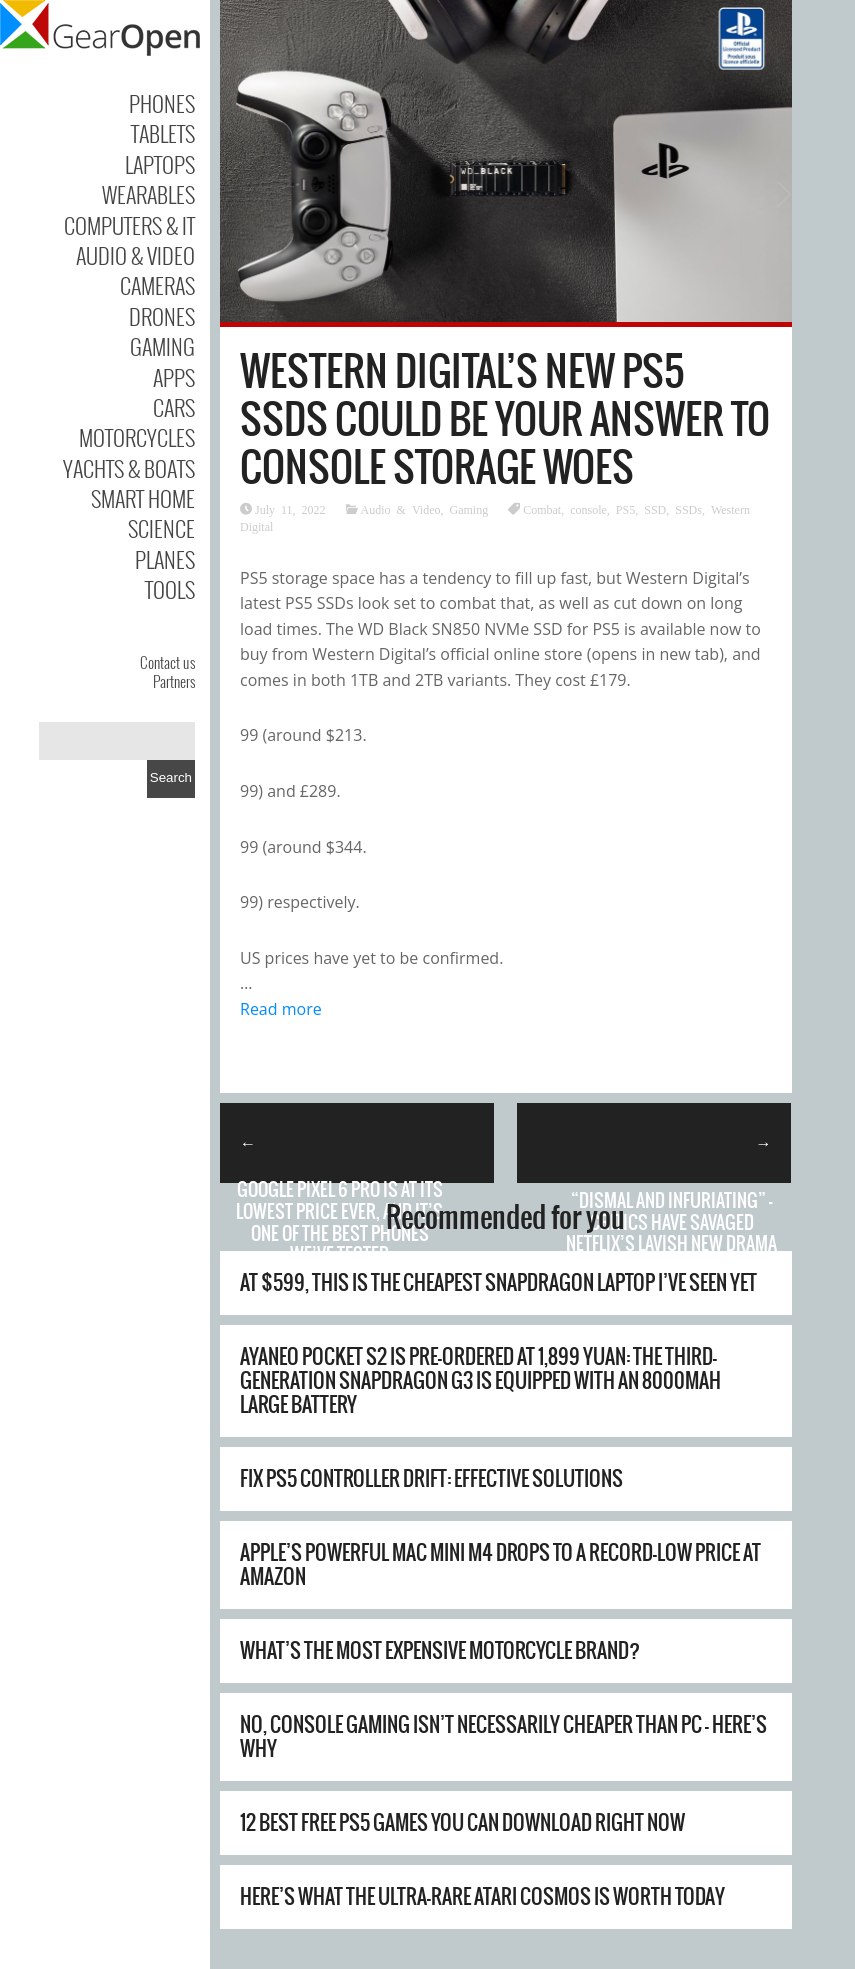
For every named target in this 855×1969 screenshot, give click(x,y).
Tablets (163, 133)
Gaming (162, 346)
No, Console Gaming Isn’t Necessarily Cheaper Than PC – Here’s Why (503, 1736)
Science (161, 528)
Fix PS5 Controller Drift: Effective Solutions (431, 1478)
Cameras (157, 285)
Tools (170, 589)
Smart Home (143, 498)
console (588, 509)
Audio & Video (135, 255)
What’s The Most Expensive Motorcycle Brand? (440, 1650)
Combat (542, 509)
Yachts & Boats (129, 468)
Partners (174, 681)
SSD (655, 509)
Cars (174, 407)
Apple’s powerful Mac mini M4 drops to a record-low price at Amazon (500, 1564)
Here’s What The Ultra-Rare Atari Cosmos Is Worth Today (482, 1896)
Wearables (148, 194)
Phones (162, 103)
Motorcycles (137, 437)
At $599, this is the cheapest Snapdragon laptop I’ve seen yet (498, 1282)
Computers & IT (129, 225)
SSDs (688, 509)
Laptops (160, 164)
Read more (281, 1009)
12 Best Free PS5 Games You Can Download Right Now (462, 1822)
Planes (165, 559)
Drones (162, 316)
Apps (174, 377)
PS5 (625, 509)
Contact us (167, 662)
